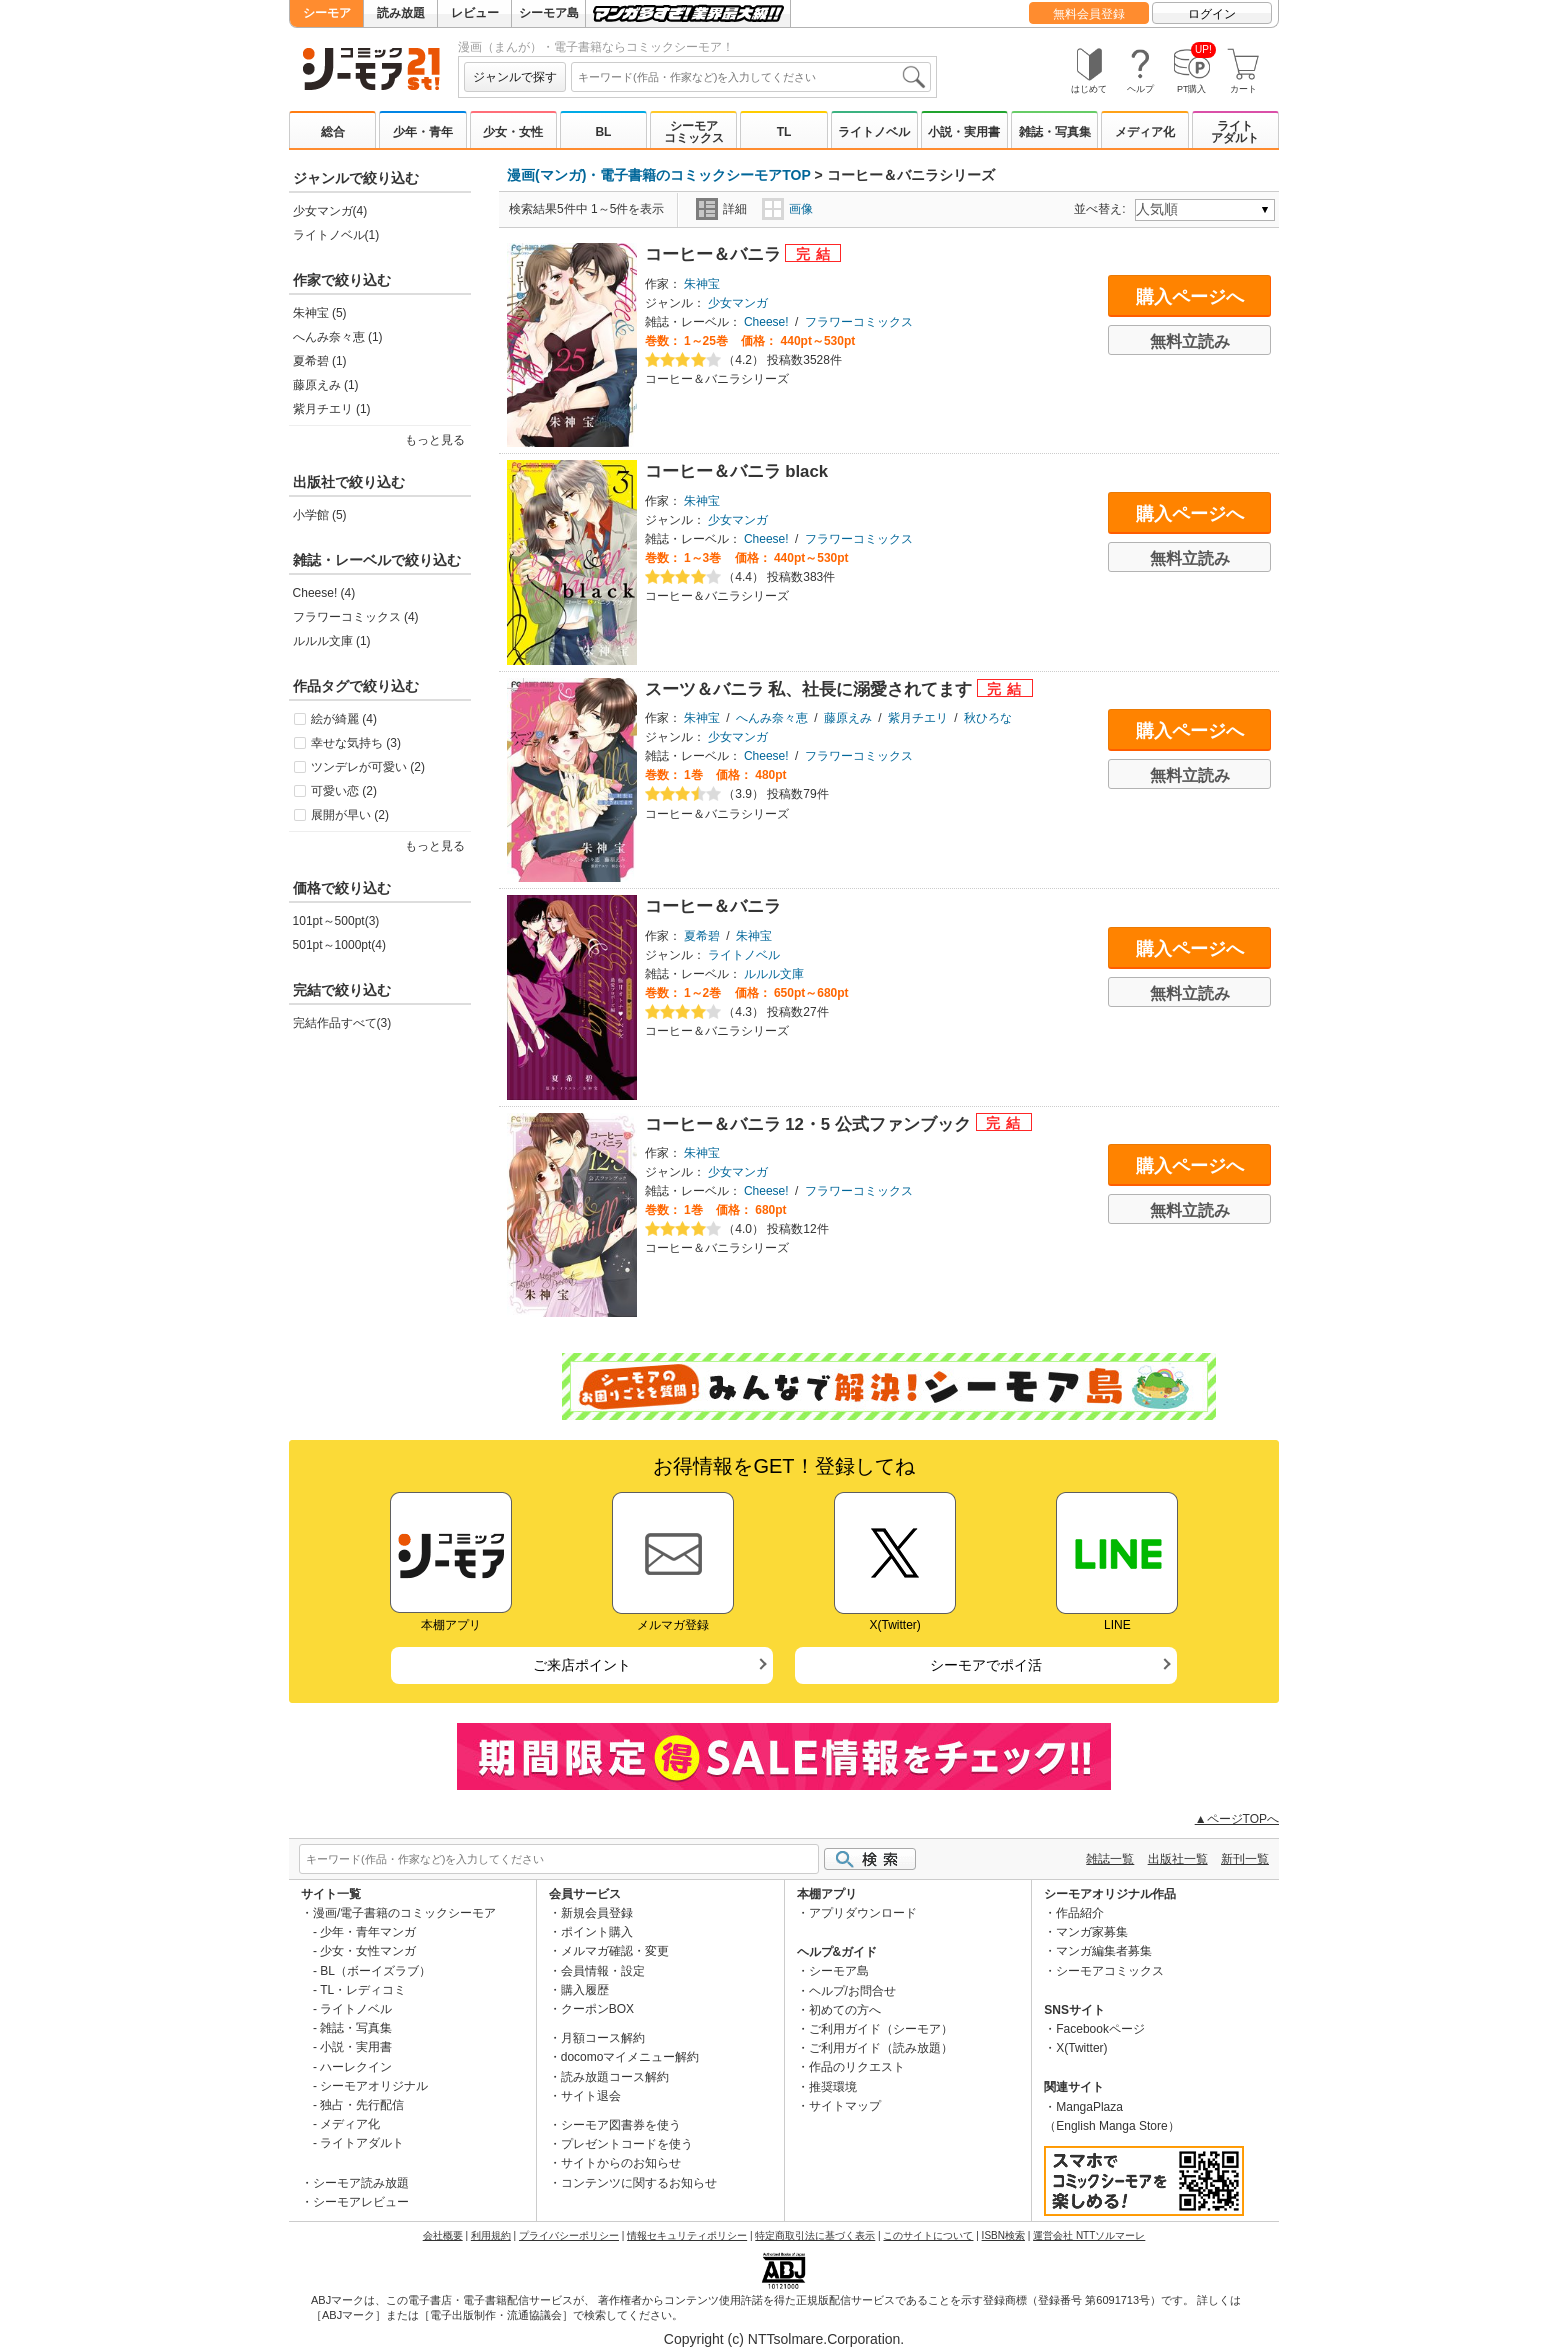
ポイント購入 (597, 1932)
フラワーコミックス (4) (356, 617)
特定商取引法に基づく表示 (815, 2235)
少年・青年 (423, 132)
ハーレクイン (356, 2067)
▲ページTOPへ (1237, 1819)
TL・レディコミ (363, 1990)
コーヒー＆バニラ (715, 254)
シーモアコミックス (694, 132)
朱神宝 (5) (320, 313)
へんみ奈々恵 (772, 718)
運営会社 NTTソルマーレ (1089, 2235)
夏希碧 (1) (320, 361)
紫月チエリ (918, 718)
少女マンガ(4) (330, 211)
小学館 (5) (320, 515)
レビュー (475, 13)
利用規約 (491, 2235)
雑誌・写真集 (1055, 132)
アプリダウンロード (863, 1913)
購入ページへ (1190, 297)
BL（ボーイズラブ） (375, 1971)
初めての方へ (845, 2010)
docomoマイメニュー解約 (630, 2057)
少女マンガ (738, 303)
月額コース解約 (603, 2038)
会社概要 (443, 2235)
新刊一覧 (1245, 1859)
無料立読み (1190, 341)
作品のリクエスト (857, 2067)
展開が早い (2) (350, 815)
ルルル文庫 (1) (332, 641)
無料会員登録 (1089, 14)
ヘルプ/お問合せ (852, 1991)
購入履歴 (585, 1990)
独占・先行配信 (362, 2105)
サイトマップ (845, 2106)
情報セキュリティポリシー (687, 2235)
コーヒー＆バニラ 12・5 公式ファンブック (810, 1124)
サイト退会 (591, 2096)
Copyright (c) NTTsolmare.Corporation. (784, 2339)
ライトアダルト (1235, 132)
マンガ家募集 (1092, 1932)
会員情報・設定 (603, 1971)
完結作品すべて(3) (342, 1023)
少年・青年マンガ (368, 1932)
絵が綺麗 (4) (344, 719)
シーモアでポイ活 (986, 1665)
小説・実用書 (964, 132)
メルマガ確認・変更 (615, 1951)
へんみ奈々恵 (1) (338, 337)
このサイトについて (928, 2235)
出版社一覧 (1178, 1859)
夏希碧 (702, 936)
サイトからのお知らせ (621, 2163)
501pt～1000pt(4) (339, 945)
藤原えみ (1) (326, 385)
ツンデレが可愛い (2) (368, 767)
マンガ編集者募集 (1104, 1951)
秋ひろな (988, 718)
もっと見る (435, 440)
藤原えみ (848, 718)
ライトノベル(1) (336, 235)
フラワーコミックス (859, 322)
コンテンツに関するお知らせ (639, 2183)
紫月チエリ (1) (332, 409)
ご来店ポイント (582, 1665)
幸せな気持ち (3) (356, 743)
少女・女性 (513, 132)
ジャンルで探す (515, 77)
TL (784, 132)
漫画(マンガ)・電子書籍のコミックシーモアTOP (659, 175)
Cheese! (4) (324, 593)
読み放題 (401, 13)
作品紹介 (1080, 1913)
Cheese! (766, 322)
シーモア (327, 13)
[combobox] (751, 77)
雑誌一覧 (1110, 1859)
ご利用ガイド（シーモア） (881, 2029)
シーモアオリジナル (374, 2086)
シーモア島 (549, 13)
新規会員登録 (597, 1913)
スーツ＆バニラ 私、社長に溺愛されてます (811, 689)
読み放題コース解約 (615, 2077)
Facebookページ (1100, 2029)
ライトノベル (874, 132)
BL (603, 132)
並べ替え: (1102, 209)
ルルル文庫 (774, 974)
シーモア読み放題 (361, 2183)
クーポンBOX (597, 2009)
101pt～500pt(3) (336, 921)
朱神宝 (702, 284)
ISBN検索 (1003, 2235)
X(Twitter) (1081, 2048)
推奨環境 (833, 2087)
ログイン (1212, 14)
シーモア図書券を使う (621, 2125)
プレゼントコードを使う (627, 2144)
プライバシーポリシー (569, 2235)
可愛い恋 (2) (344, 791)
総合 (333, 132)
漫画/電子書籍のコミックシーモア (404, 1913)
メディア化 (1145, 132)
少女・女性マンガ (368, 1951)
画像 (787, 209)
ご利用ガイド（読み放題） (881, 2048)
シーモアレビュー (361, 2202)
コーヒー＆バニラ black (737, 471)
